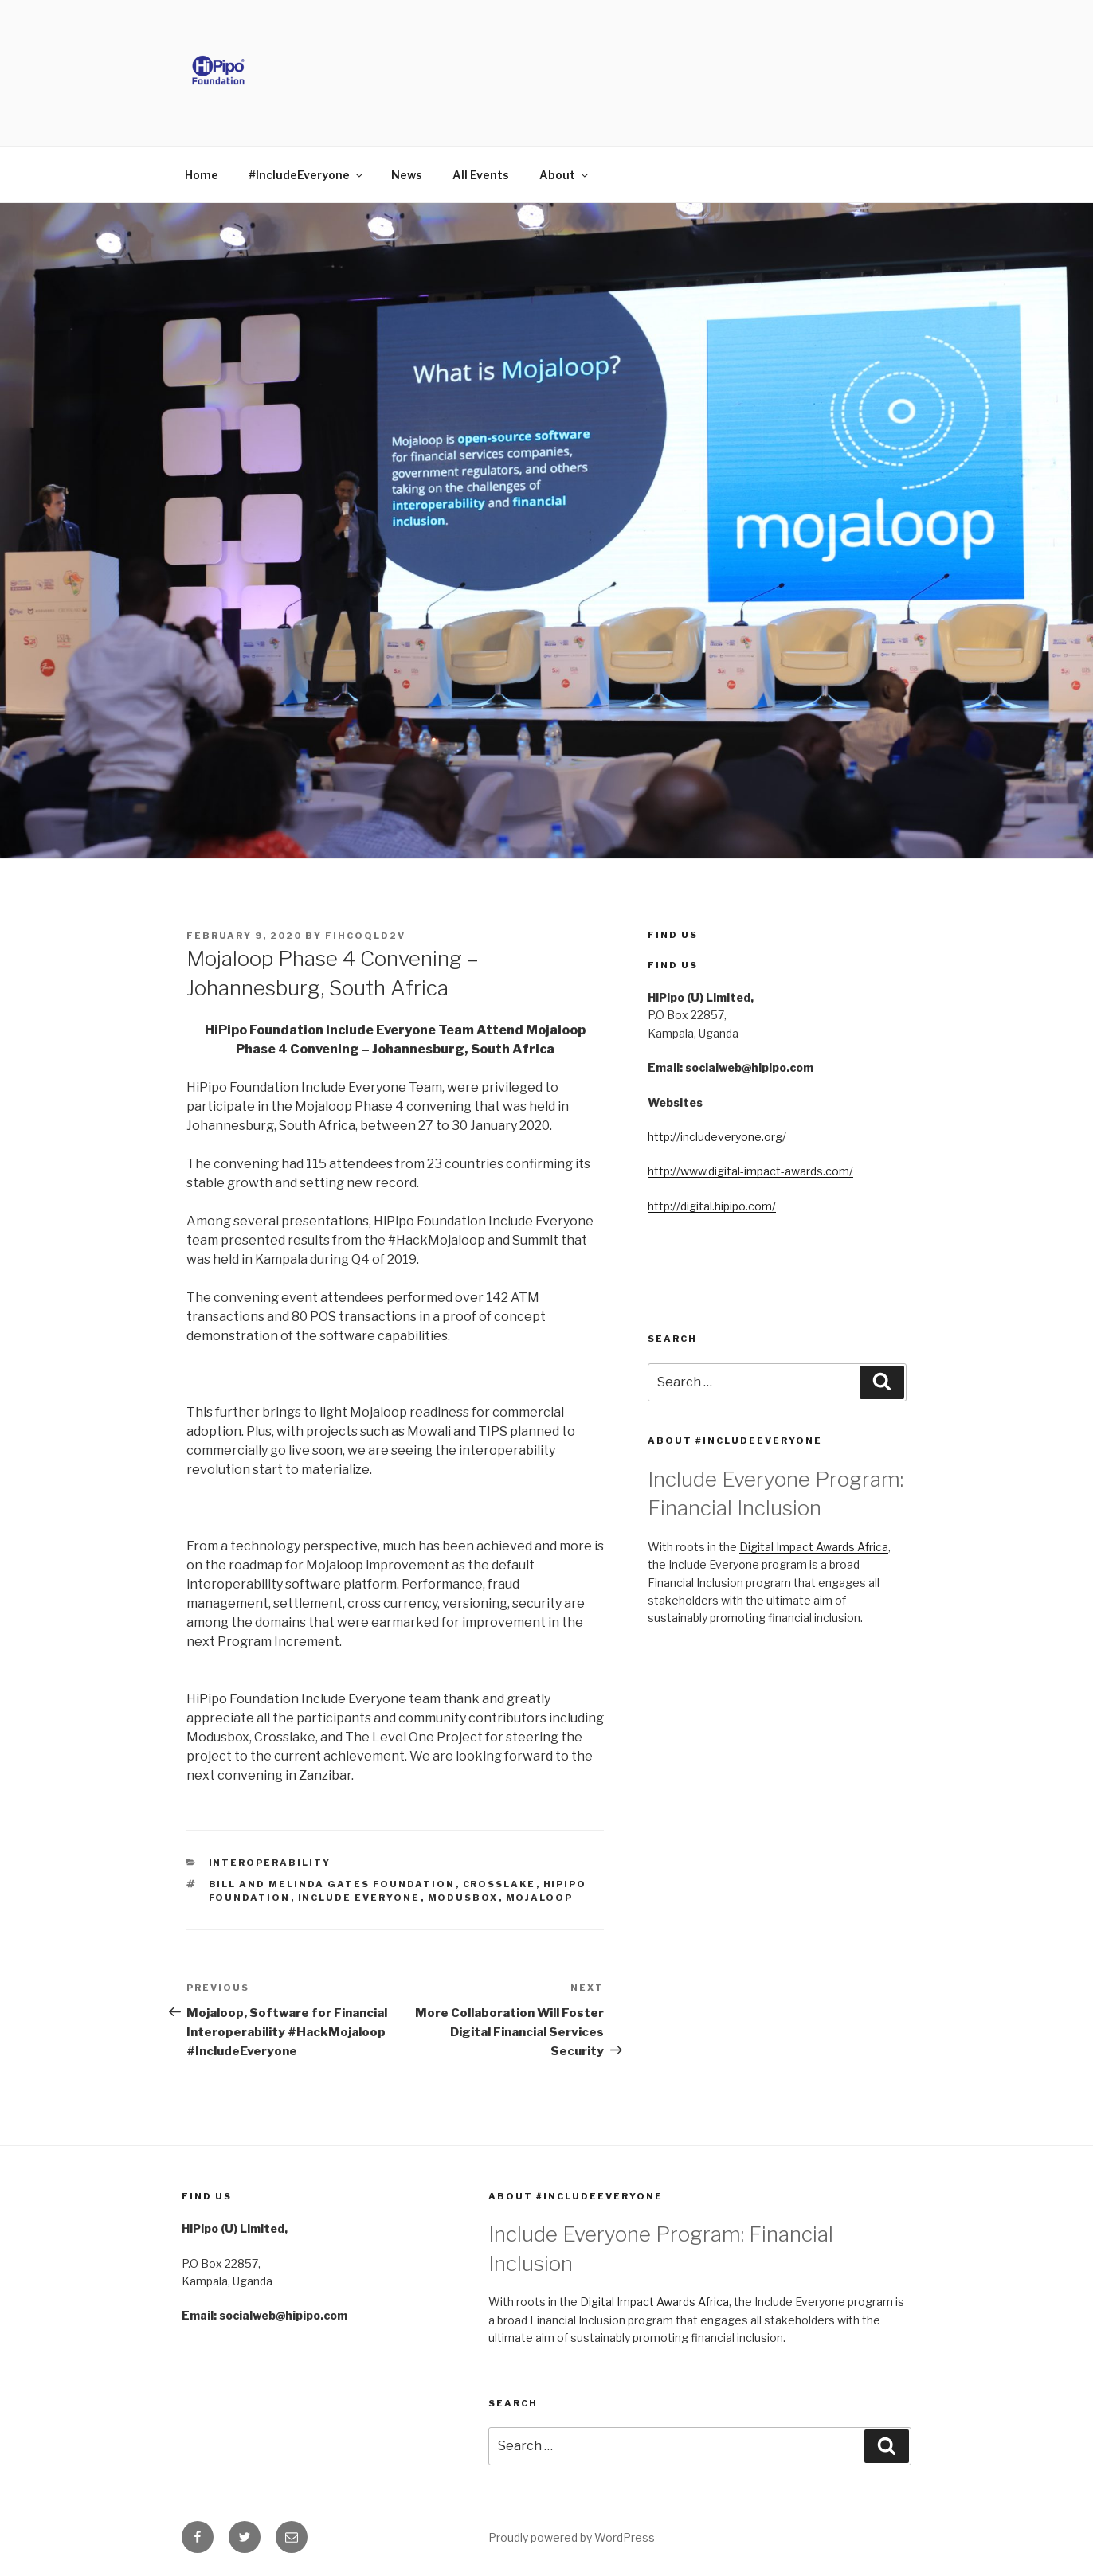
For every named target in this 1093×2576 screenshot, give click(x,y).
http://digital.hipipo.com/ (712, 1206)
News (406, 175)
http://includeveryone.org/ (718, 1136)
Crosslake (499, 1884)
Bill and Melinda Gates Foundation (332, 1884)
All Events (480, 175)
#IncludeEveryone (307, 175)
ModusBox (463, 1897)
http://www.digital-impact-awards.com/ (750, 1171)
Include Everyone (359, 1897)
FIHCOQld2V (365, 935)
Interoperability (270, 1862)
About (564, 175)
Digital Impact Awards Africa (813, 1547)
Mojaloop (540, 1897)
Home (201, 175)
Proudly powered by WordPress (571, 2537)
